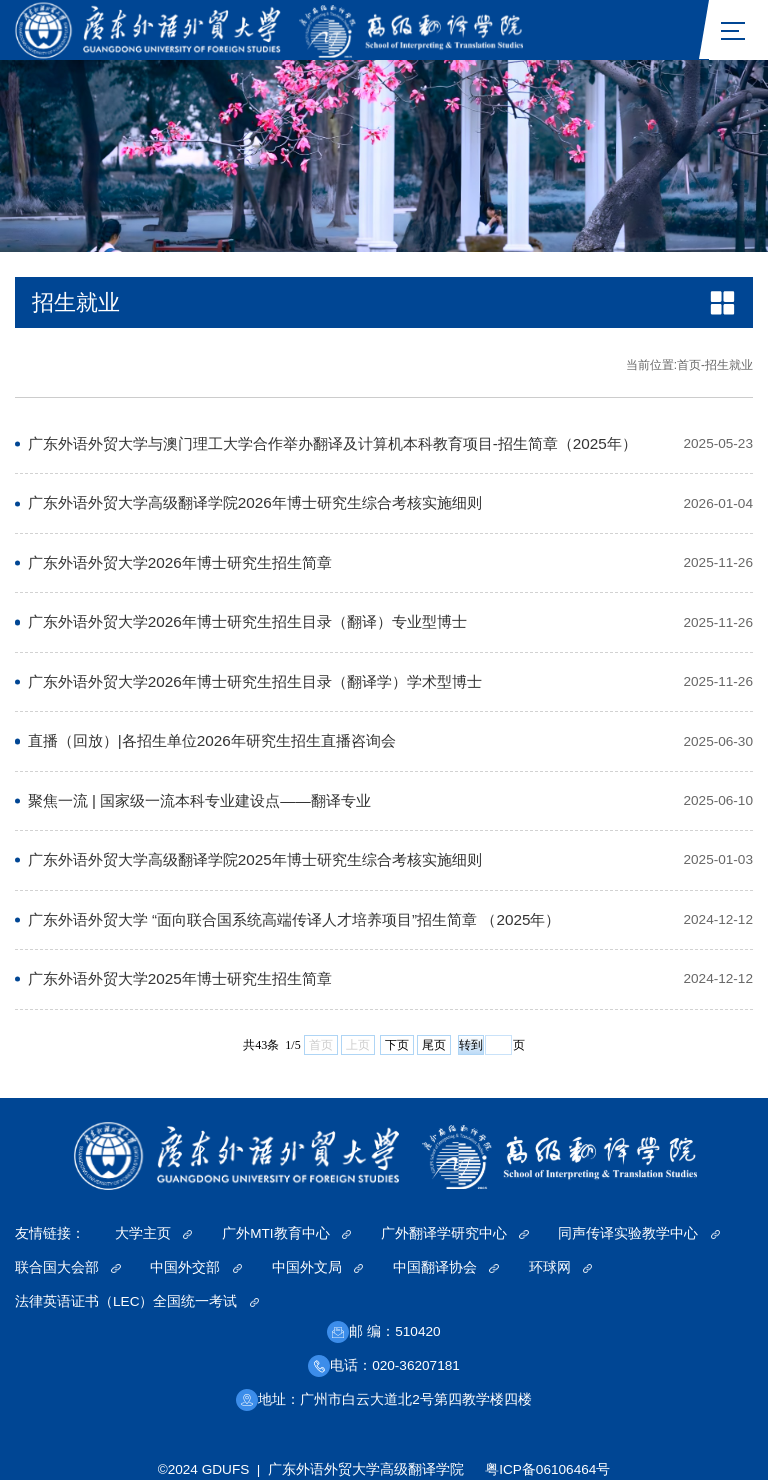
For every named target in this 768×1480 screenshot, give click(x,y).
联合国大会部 (68, 1267)
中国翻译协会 (446, 1267)
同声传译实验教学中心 (639, 1233)
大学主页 (154, 1233)
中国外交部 (196, 1267)
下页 (397, 1045)
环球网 (561, 1267)
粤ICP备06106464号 (547, 1469)
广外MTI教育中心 (286, 1233)
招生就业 (729, 365)
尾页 (434, 1045)
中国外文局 (318, 1267)
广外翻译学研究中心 (455, 1233)
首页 (689, 365)
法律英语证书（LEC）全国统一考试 (137, 1301)
